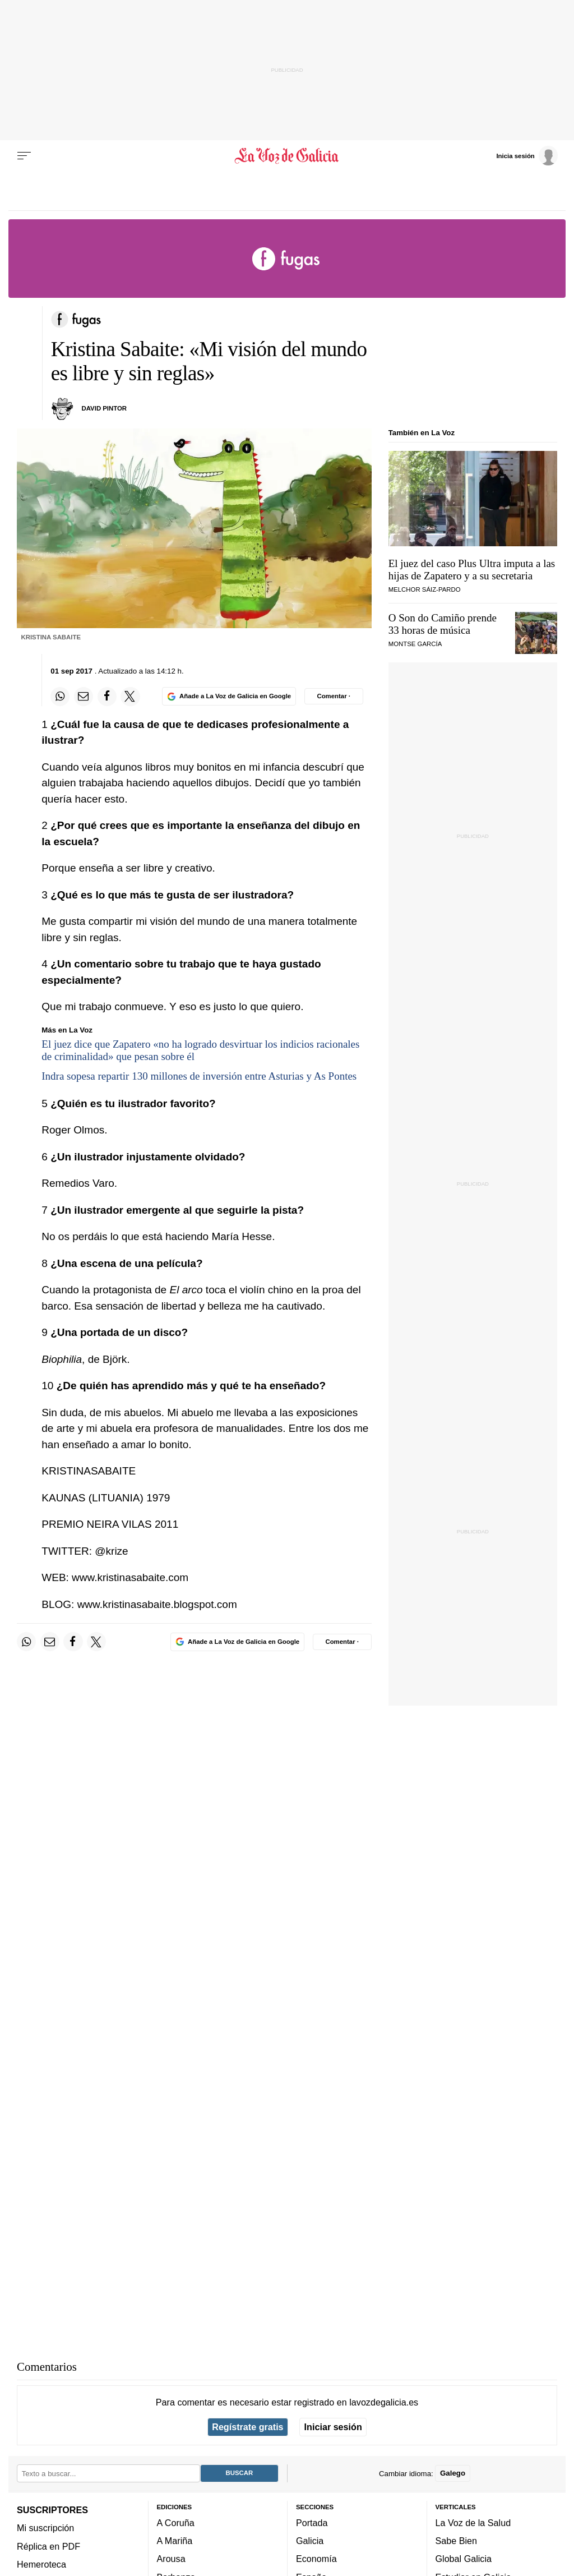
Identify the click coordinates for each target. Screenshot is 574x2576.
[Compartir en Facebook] (107, 696)
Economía (316, 2559)
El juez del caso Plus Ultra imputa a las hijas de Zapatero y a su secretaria (472, 569)
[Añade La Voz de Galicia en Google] (228, 696)
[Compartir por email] (83, 696)
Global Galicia (464, 2559)
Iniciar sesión (333, 2427)
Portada (312, 2523)
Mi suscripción (45, 2528)
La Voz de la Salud (473, 2523)
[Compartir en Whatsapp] (60, 696)
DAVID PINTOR (104, 408)
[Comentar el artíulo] (333, 696)
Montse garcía (415, 643)
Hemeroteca (41, 2564)
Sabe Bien (457, 2541)
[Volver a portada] (286, 156)
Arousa (171, 2559)
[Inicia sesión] (527, 155)
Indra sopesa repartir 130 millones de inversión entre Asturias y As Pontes (199, 1076)
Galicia (309, 2541)
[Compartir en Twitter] (130, 696)
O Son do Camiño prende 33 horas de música (442, 624)
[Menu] (24, 156)
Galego (452, 2473)
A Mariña (175, 2541)
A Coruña (176, 2523)
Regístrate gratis (247, 2427)
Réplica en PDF (48, 2546)
